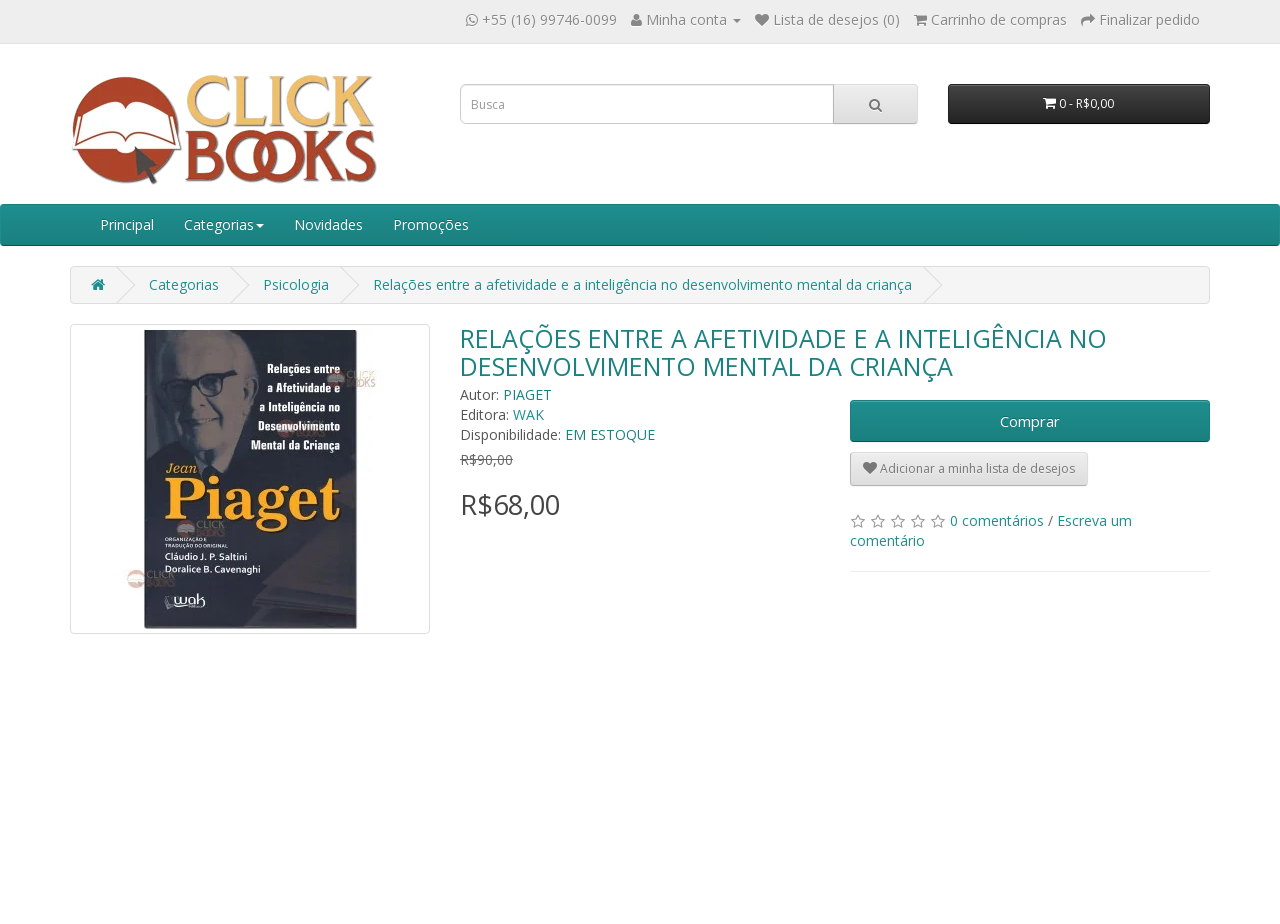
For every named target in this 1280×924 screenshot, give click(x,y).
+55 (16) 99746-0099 (549, 19)
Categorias (224, 224)
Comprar (1030, 421)
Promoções (431, 224)
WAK (528, 414)
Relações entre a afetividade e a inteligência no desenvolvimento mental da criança (642, 284)
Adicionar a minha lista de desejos (969, 468)
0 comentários (997, 520)
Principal (127, 224)
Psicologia (296, 284)
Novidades (328, 224)
